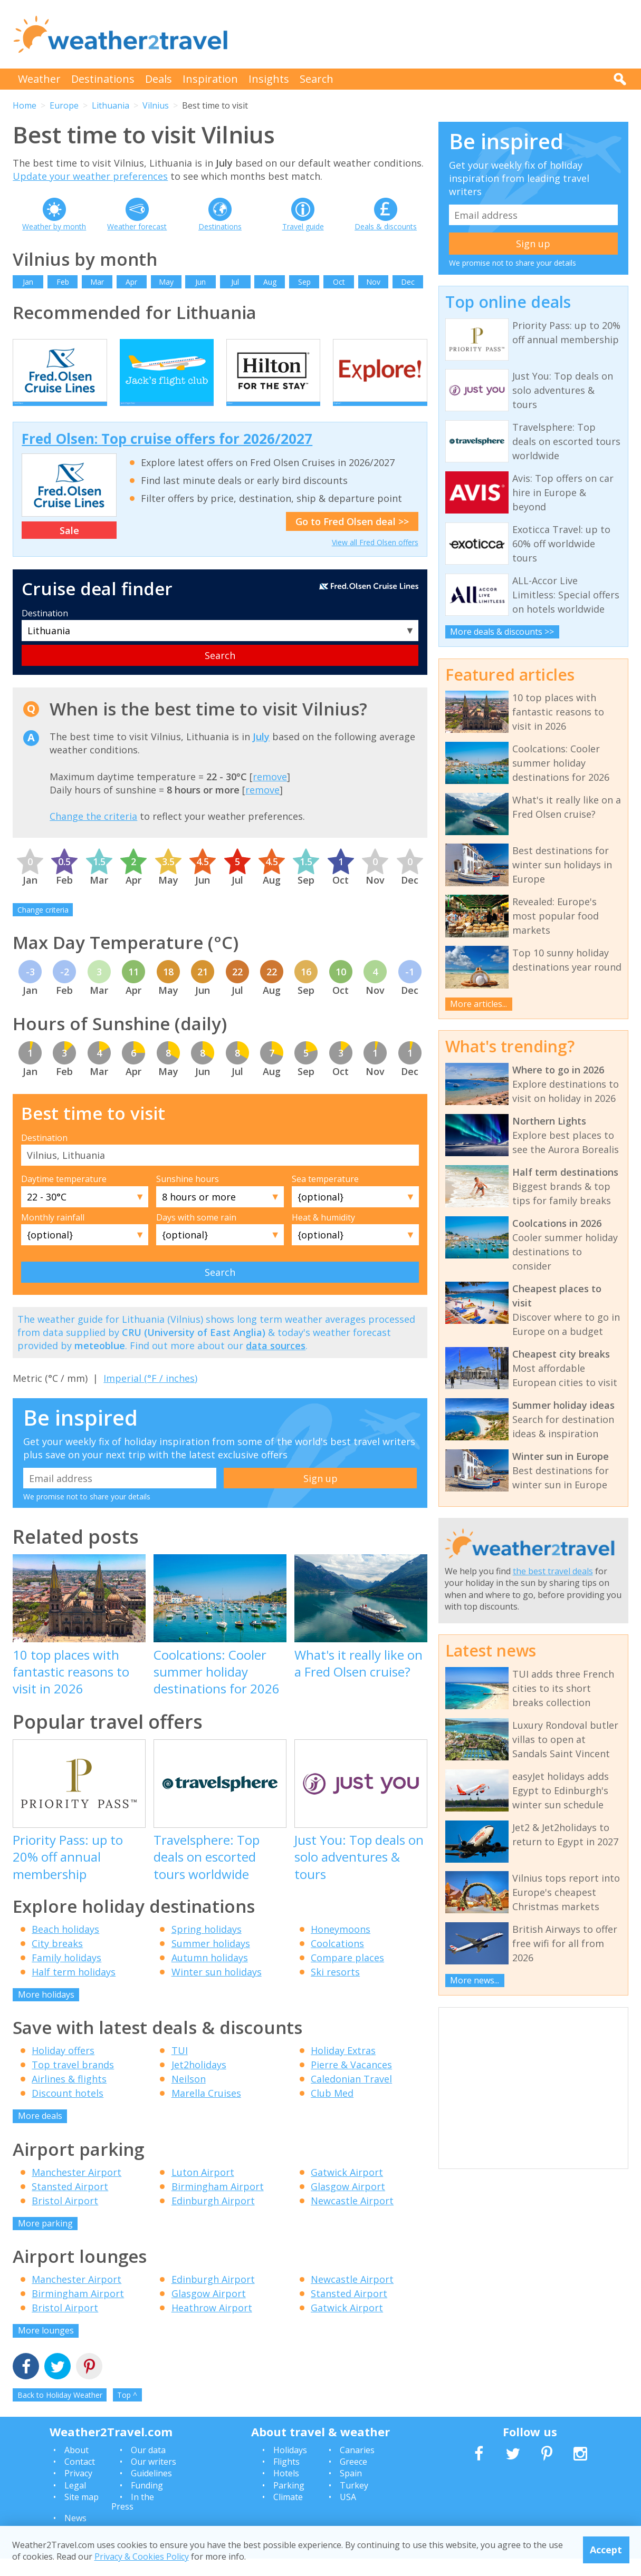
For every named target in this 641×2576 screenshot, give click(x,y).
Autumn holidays (209, 1974)
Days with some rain (196, 1235)
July (261, 753)
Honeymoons (340, 1946)
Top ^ (127, 2412)
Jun (200, 282)
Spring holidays (206, 1946)
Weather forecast (137, 226)
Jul (235, 282)
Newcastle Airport (352, 2217)
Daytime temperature (64, 1196)
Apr (131, 282)
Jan (28, 282)
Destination (45, 630)
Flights (286, 2479)
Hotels (286, 2490)
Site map (81, 2514)
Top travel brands (73, 2082)
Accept (606, 2549)
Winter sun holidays (216, 1988)
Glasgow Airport (348, 2203)
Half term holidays (74, 1988)
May (166, 282)
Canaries (357, 2467)
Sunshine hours (187, 1196)
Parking (288, 2502)
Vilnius (155, 105)
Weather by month (54, 226)
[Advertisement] (436, 34)
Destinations (103, 79)
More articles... (478, 1004)
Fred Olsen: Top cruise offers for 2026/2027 (167, 456)
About (76, 2467)
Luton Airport (202, 2189)
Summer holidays (210, 1960)
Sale (69, 547)
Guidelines (151, 2490)
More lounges (46, 2348)
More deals (40, 2133)
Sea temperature (325, 1196)
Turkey (354, 2502)
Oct (339, 282)
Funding (147, 2502)
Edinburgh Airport (213, 2217)
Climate (288, 2514)
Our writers (153, 2479)
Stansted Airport (70, 2203)
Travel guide (303, 226)
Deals (158, 79)
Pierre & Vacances (351, 2082)
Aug (269, 282)
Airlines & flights (69, 2096)
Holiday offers (63, 2067)
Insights (268, 79)
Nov (373, 282)
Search (316, 79)
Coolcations (337, 1960)
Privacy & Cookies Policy (141, 2556)
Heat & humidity (323, 1235)
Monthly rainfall (52, 1235)
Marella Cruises (206, 2110)
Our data (148, 2467)
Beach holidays (65, 1946)
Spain (351, 2490)
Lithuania (110, 105)
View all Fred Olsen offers (375, 560)
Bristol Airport (65, 2217)
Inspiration (210, 79)
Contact (79, 2479)
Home (24, 105)
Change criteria (43, 927)
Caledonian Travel (351, 2096)
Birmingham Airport (217, 2203)
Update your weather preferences (90, 176)
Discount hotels (67, 2110)
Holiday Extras (343, 2067)
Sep (304, 282)
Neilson (188, 2096)
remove (270, 793)
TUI (179, 2067)
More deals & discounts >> (502, 631)
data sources (275, 1363)
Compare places (347, 1974)
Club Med (332, 2110)
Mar (97, 282)
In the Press (132, 2519)
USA (348, 2514)
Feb (62, 282)
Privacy (78, 2490)
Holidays (290, 2467)
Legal (75, 2502)
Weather (39, 79)
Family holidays (66, 1974)
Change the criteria (93, 833)
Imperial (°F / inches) (150, 1395)
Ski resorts (335, 1988)
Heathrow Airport (211, 2325)
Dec (408, 282)
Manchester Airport (76, 2189)
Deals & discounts (386, 226)
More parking (45, 2240)
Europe (64, 105)
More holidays (46, 2011)
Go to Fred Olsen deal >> (352, 538)
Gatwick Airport (347, 2189)
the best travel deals (553, 1571)
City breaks (57, 1960)
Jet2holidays (198, 2082)
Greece (353, 2479)
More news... (474, 1980)
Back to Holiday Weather (59, 2412)
